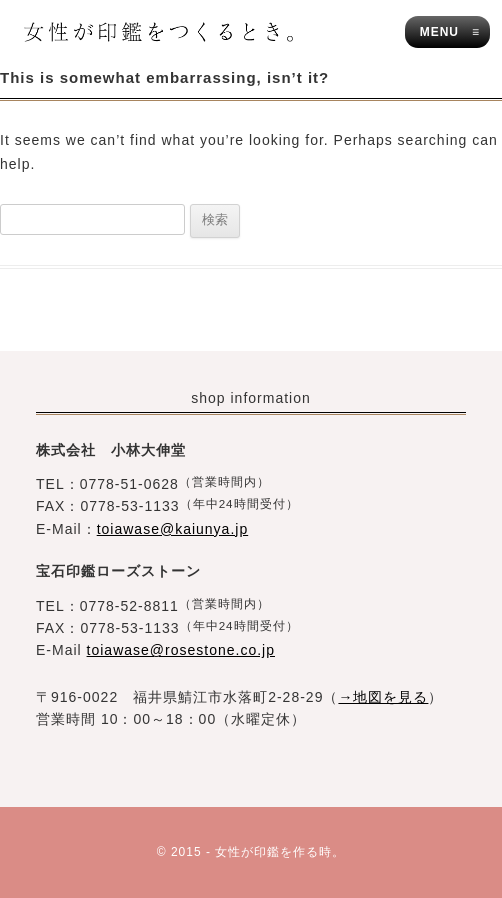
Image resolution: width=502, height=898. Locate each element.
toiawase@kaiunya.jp (173, 529)
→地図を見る (383, 697)
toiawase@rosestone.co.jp (181, 650)
